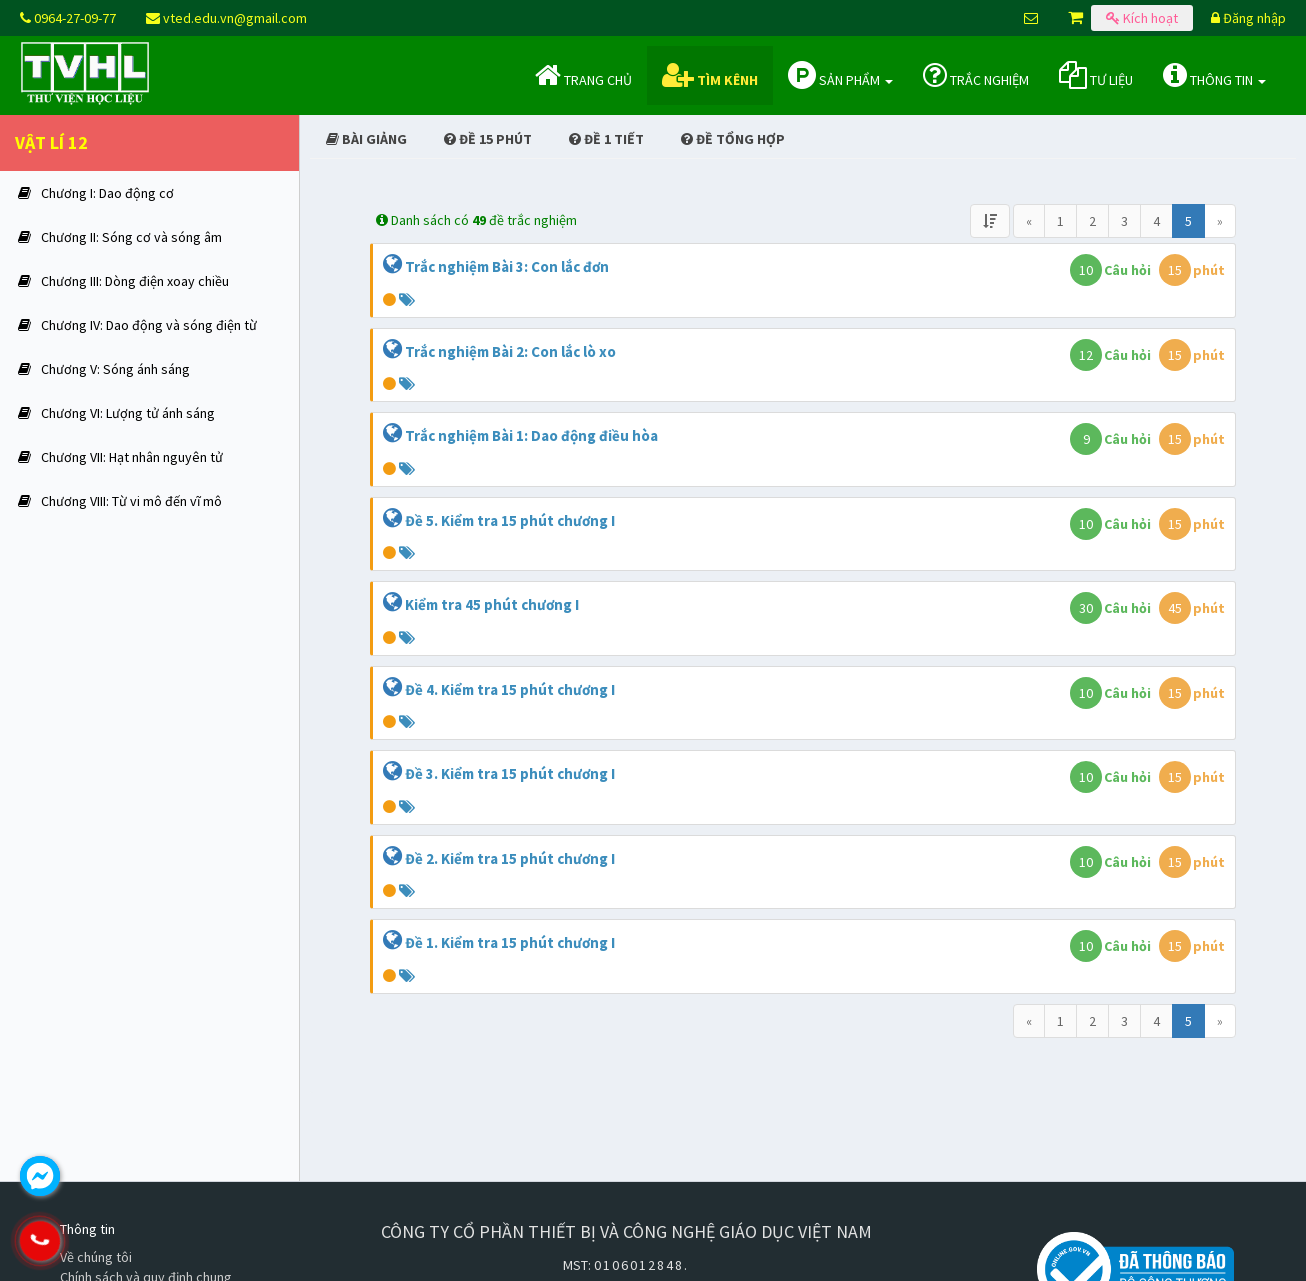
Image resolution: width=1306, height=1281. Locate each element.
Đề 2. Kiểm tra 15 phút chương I (510, 858)
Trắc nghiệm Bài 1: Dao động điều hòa (531, 435)
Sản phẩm (840, 75)
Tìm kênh (710, 75)
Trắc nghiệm (976, 75)
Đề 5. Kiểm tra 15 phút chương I (510, 520)
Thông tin (1214, 75)
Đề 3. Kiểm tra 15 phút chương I (510, 773)
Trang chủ (583, 75)
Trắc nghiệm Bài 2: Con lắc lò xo (510, 351)
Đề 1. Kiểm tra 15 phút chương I (510, 942)
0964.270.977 (125, 1241)
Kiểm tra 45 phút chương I (492, 604)
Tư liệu (1096, 75)
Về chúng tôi (96, 1257)
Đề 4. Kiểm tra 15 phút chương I (510, 689)
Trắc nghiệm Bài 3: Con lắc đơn (507, 266)
